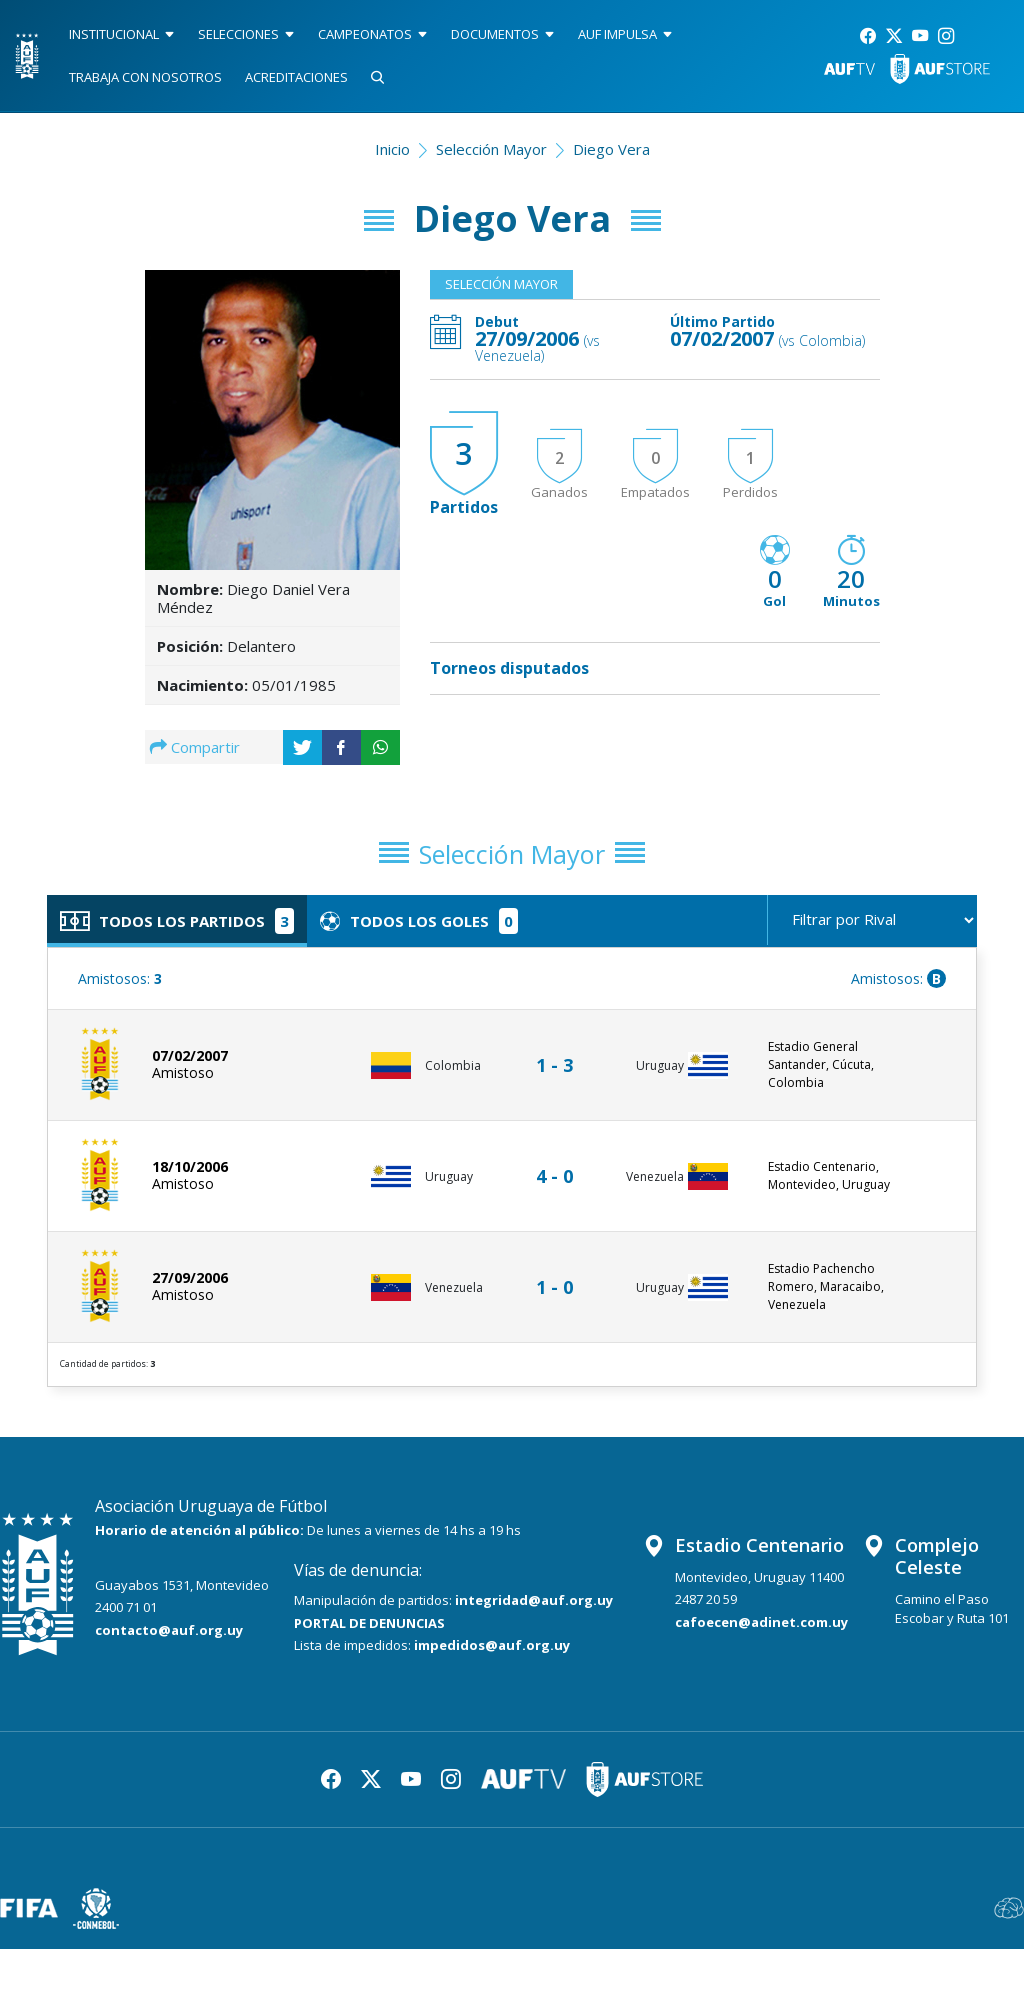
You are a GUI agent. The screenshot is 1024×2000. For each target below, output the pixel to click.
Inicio (392, 149)
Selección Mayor (491, 149)
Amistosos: (120, 987)
